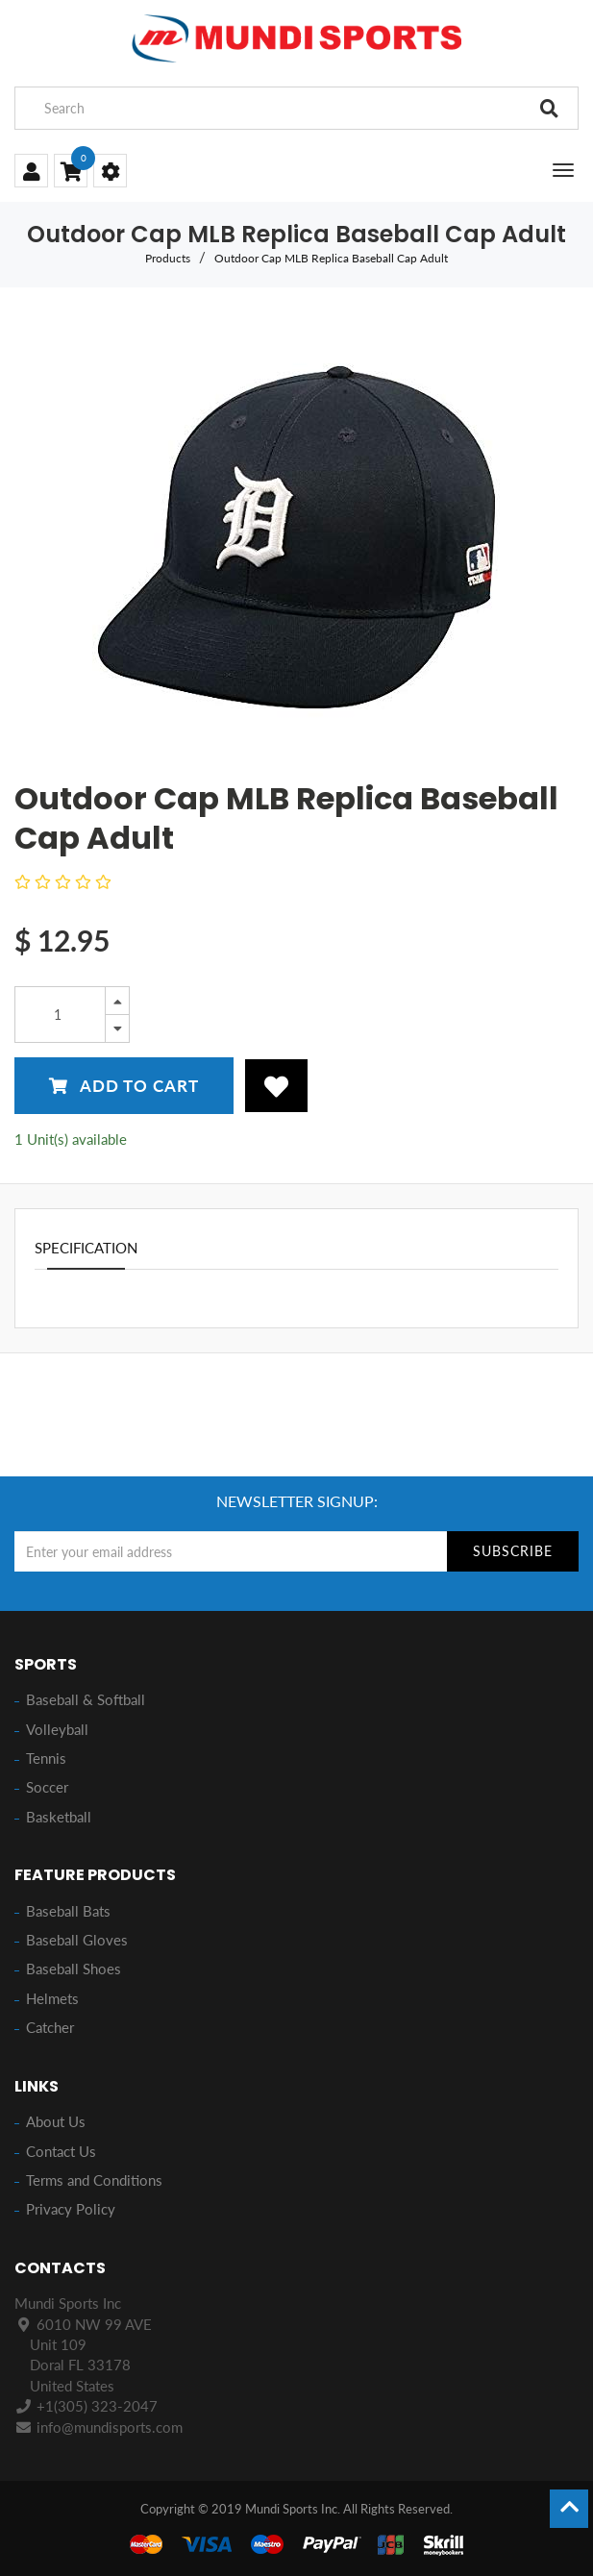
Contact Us (61, 2151)
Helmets (52, 1998)
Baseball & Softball (85, 1699)
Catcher (50, 2027)
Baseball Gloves (77, 1939)
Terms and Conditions (94, 2180)
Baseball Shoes (73, 1968)
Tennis (46, 1758)
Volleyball (57, 1729)
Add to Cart (124, 1086)
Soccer (47, 1787)
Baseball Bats (68, 1911)
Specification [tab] (86, 1247)
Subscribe (513, 1551)
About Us (56, 2121)
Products (167, 258)
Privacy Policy (70, 2208)
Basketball (58, 1816)
